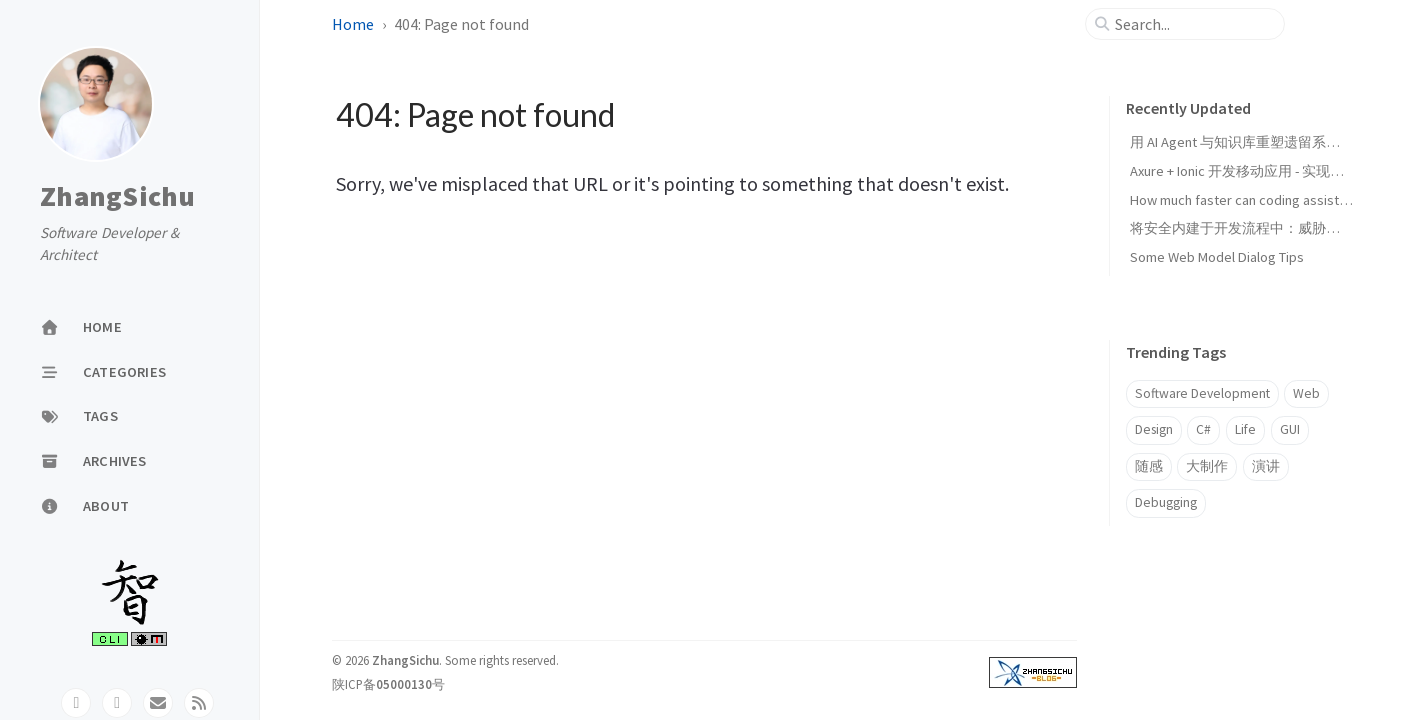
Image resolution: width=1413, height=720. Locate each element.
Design (1154, 429)
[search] (1193, 24)
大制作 (1207, 466)
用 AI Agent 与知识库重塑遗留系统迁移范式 (1263, 142)
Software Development (1202, 393)
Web (1306, 393)
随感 (1149, 466)
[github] (76, 703)
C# (1203, 429)
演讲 (1266, 466)
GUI (1290, 429)
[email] (158, 703)
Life (1245, 429)
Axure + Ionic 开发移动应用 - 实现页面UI (1250, 171)
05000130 (404, 684)
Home (353, 24)
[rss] (199, 703)
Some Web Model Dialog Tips (1217, 257)
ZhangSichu (118, 197)
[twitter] (117, 703)
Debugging (1166, 502)
